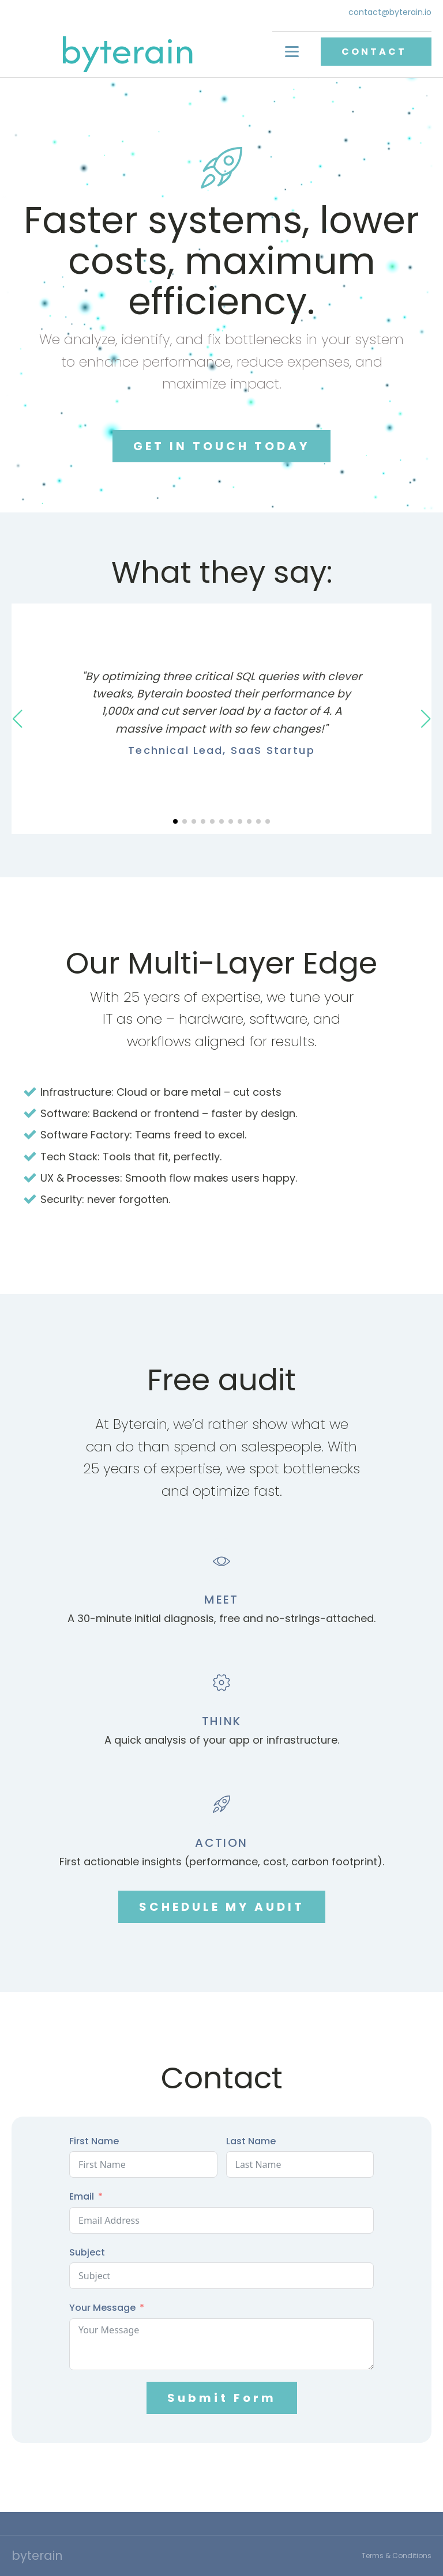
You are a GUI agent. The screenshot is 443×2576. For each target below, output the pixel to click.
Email (81, 2196)
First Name (94, 2141)
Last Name (251, 2141)
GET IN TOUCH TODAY (221, 446)
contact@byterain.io (389, 12)
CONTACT (376, 51)
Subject (87, 2252)
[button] (175, 821)
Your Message (102, 2307)
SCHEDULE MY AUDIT (222, 1907)
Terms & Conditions (396, 2555)
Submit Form (221, 2398)
